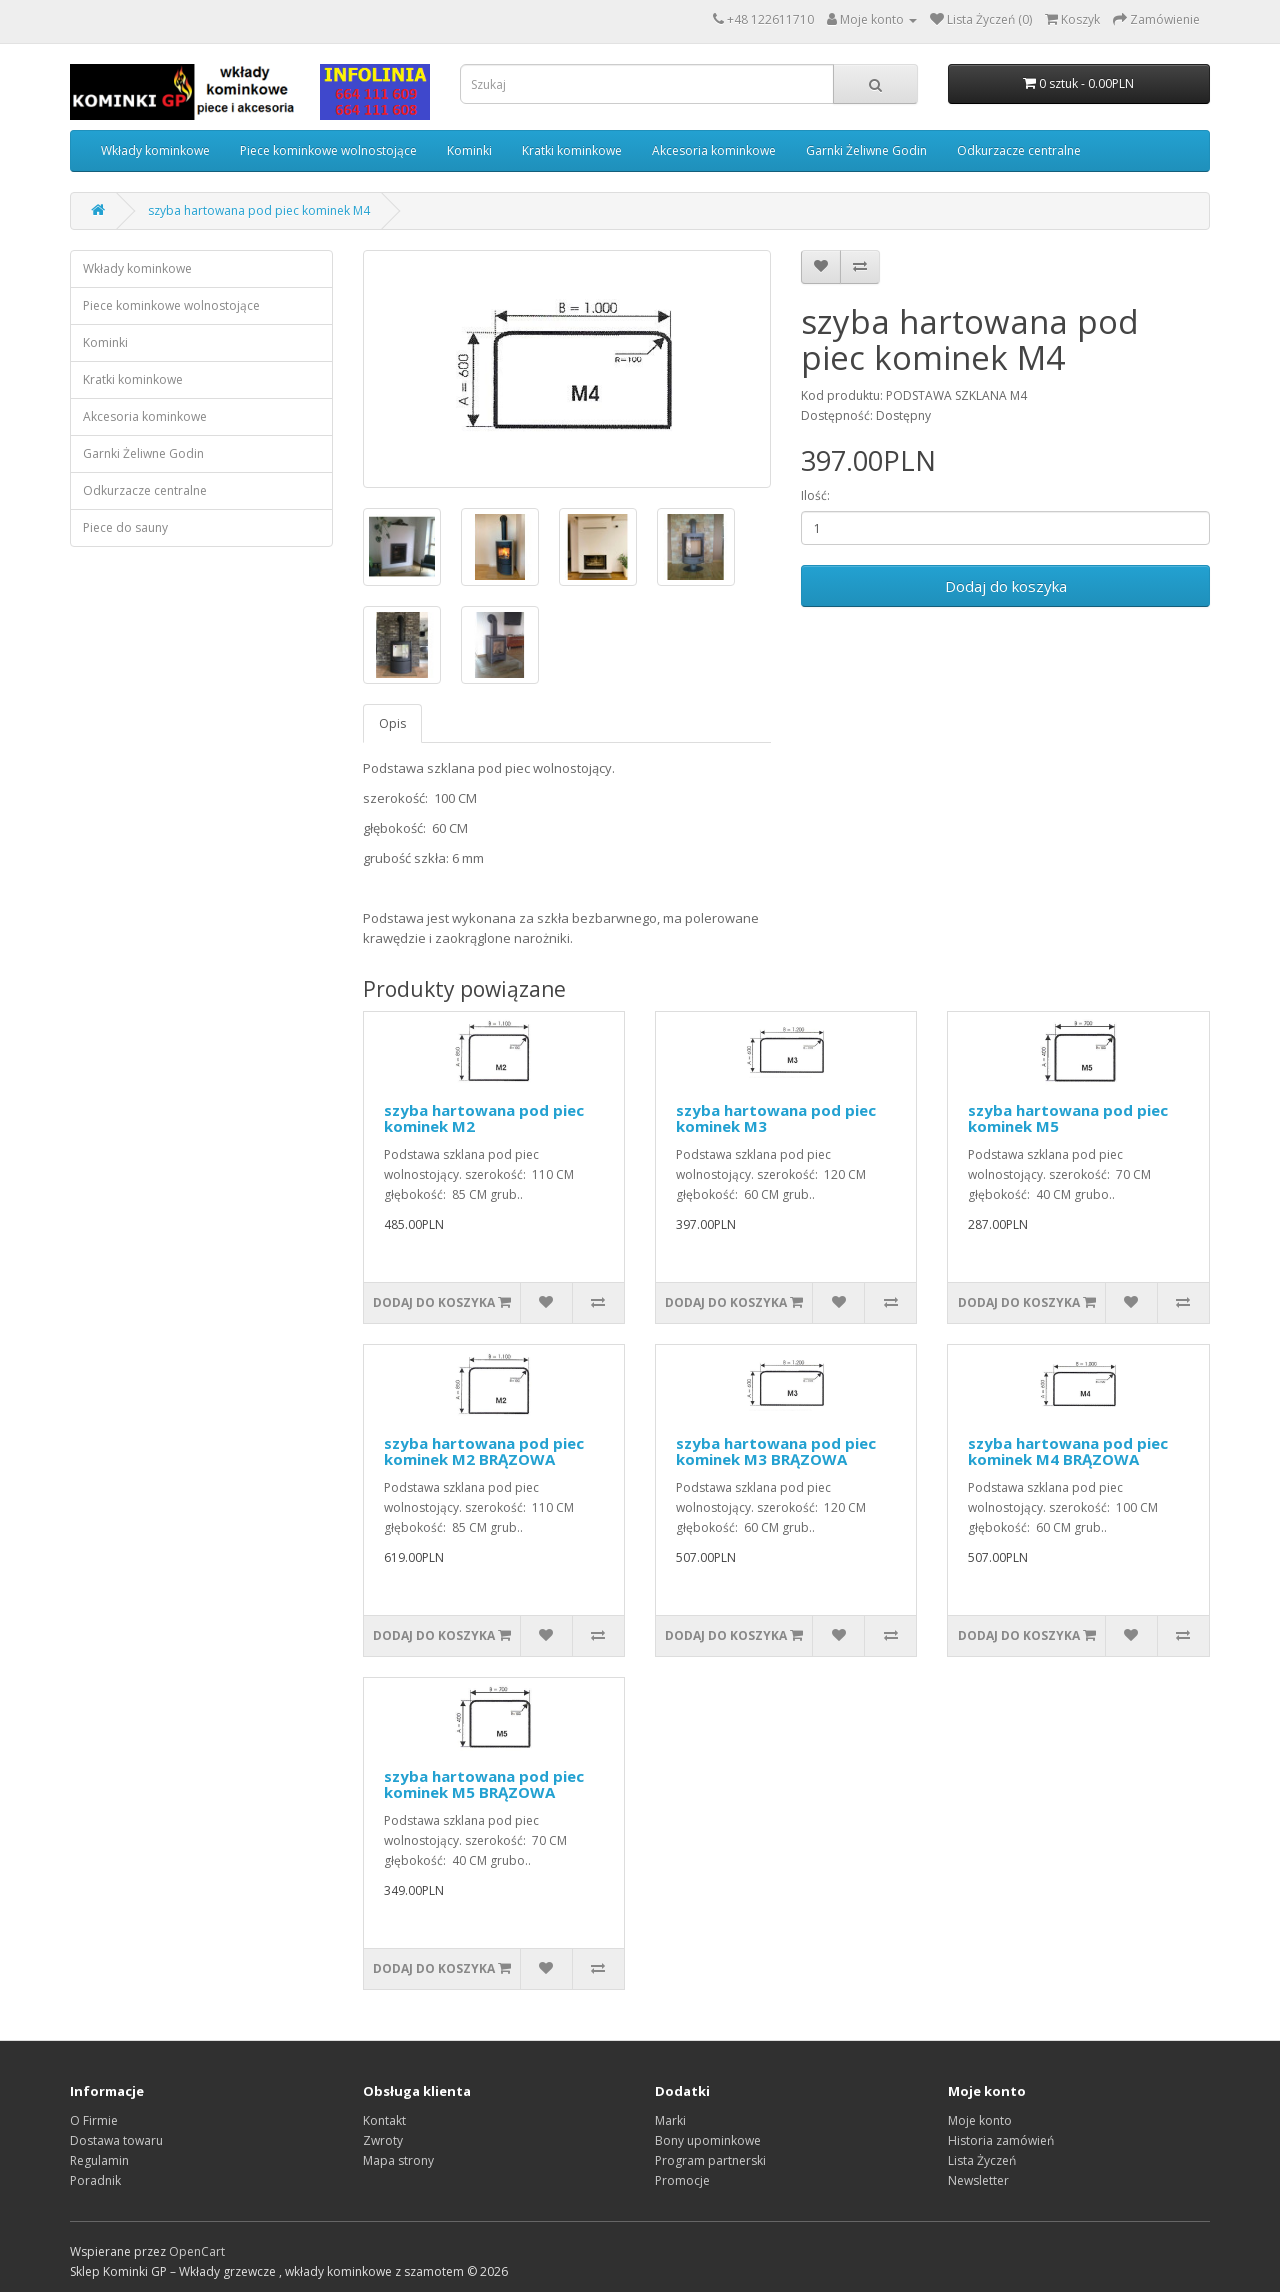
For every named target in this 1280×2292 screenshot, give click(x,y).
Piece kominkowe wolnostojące (328, 150)
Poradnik (95, 2180)
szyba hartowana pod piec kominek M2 (484, 1118)
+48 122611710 (770, 19)
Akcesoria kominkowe (714, 150)
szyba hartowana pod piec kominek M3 (776, 1118)
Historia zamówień (1001, 2140)
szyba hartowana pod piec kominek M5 (1068, 1118)
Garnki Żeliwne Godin (866, 150)
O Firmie (94, 2120)
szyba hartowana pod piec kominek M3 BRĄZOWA (776, 1451)
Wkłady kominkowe (155, 150)
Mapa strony (398, 2160)
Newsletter (978, 2180)
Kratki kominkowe (572, 150)
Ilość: (815, 495)
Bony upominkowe (708, 2140)
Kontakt (384, 2120)
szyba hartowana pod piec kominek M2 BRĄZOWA (484, 1451)
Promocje (682, 2180)
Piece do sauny (125, 527)
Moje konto (980, 2120)
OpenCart (197, 2251)
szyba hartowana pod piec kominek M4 (259, 210)
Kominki (469, 150)
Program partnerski (710, 2160)
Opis (392, 723)
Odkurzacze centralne (1019, 150)
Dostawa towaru (116, 2140)
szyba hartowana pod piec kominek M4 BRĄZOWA (1068, 1451)
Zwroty (383, 2140)
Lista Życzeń (982, 2160)
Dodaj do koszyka (1006, 586)
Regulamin (99, 2160)
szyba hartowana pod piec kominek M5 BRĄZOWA (484, 1784)
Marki (670, 2120)
